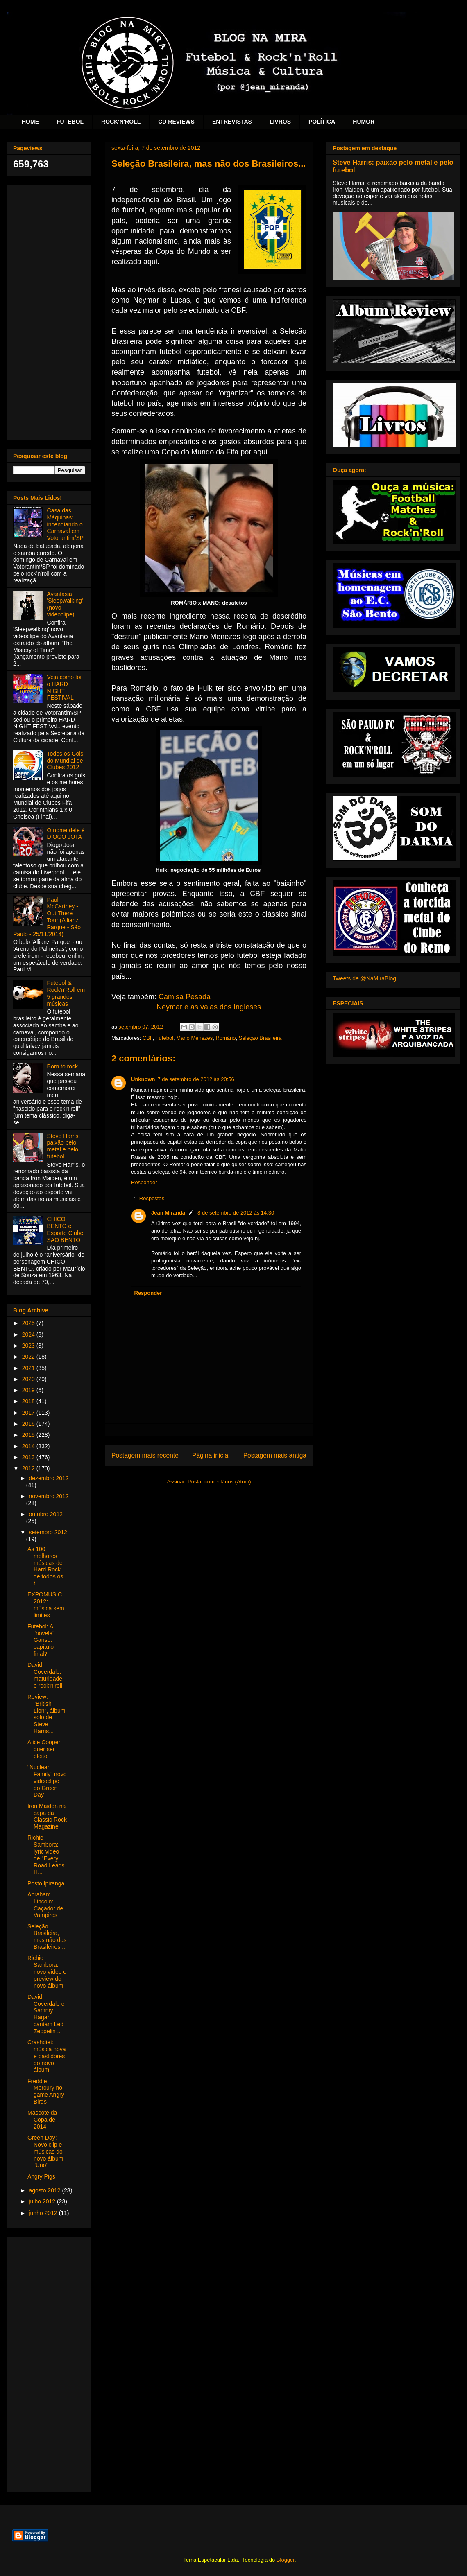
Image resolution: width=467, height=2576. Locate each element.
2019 (29, 1390)
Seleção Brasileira (260, 1038)
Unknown (143, 1079)
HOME (30, 121)
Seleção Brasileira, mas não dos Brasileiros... (46, 1936)
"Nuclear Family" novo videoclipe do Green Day (46, 1781)
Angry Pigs (41, 2176)
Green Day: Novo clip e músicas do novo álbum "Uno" (45, 2151)
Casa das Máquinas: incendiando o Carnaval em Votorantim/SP (65, 524)
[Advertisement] (49, 311)
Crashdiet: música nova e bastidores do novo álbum (46, 2056)
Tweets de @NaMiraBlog (364, 978)
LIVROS (280, 121)
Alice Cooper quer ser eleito (43, 1749)
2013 (29, 1457)
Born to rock (62, 1066)
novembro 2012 (48, 1496)
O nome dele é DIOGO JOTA (66, 833)
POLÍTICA (321, 121)
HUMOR (363, 121)
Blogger (286, 2560)
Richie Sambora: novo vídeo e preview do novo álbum (46, 1972)
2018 (29, 1401)
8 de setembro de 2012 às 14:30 (235, 1213)
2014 (29, 1446)
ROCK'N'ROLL (121, 121)
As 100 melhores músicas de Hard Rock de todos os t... (45, 1566)
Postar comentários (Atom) (219, 1482)
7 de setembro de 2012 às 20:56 (196, 1079)
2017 (29, 1412)
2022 (29, 1356)
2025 (29, 1323)
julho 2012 (43, 2201)
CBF (148, 1038)
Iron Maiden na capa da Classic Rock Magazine (47, 1816)
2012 (29, 1468)
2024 (29, 1334)
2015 (29, 1434)
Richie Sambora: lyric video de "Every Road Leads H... (46, 1854)
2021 (29, 1368)
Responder (144, 1182)
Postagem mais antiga (274, 1455)
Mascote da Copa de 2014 (42, 2119)
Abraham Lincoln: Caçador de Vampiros (45, 1904)
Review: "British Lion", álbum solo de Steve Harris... (46, 1713)
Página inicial (211, 1455)
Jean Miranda (168, 1213)
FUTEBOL (70, 121)
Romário (225, 1038)
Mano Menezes (194, 1038)
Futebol (164, 1038)
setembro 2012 (48, 1532)
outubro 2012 (46, 1514)
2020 (29, 1379)
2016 (29, 1423)
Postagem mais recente (145, 1455)
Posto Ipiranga (45, 1883)
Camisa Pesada (185, 997)
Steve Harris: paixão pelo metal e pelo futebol (63, 1146)
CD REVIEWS (176, 121)
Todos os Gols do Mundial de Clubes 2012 (65, 760)
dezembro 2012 (48, 1478)
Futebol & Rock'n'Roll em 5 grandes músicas (66, 993)
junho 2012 (44, 2213)
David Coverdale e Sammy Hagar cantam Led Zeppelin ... (46, 2014)
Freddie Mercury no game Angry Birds (45, 2091)
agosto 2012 (45, 2190)
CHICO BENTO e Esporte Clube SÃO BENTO (65, 1229)
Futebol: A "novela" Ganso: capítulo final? (40, 1640)
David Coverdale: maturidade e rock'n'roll (44, 1675)
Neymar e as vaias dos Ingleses (208, 1007)
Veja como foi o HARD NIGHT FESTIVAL (64, 687)
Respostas (151, 1198)
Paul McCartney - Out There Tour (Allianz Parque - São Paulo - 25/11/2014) (47, 916)
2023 (29, 1345)
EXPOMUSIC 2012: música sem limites (45, 1604)
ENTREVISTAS (232, 121)
